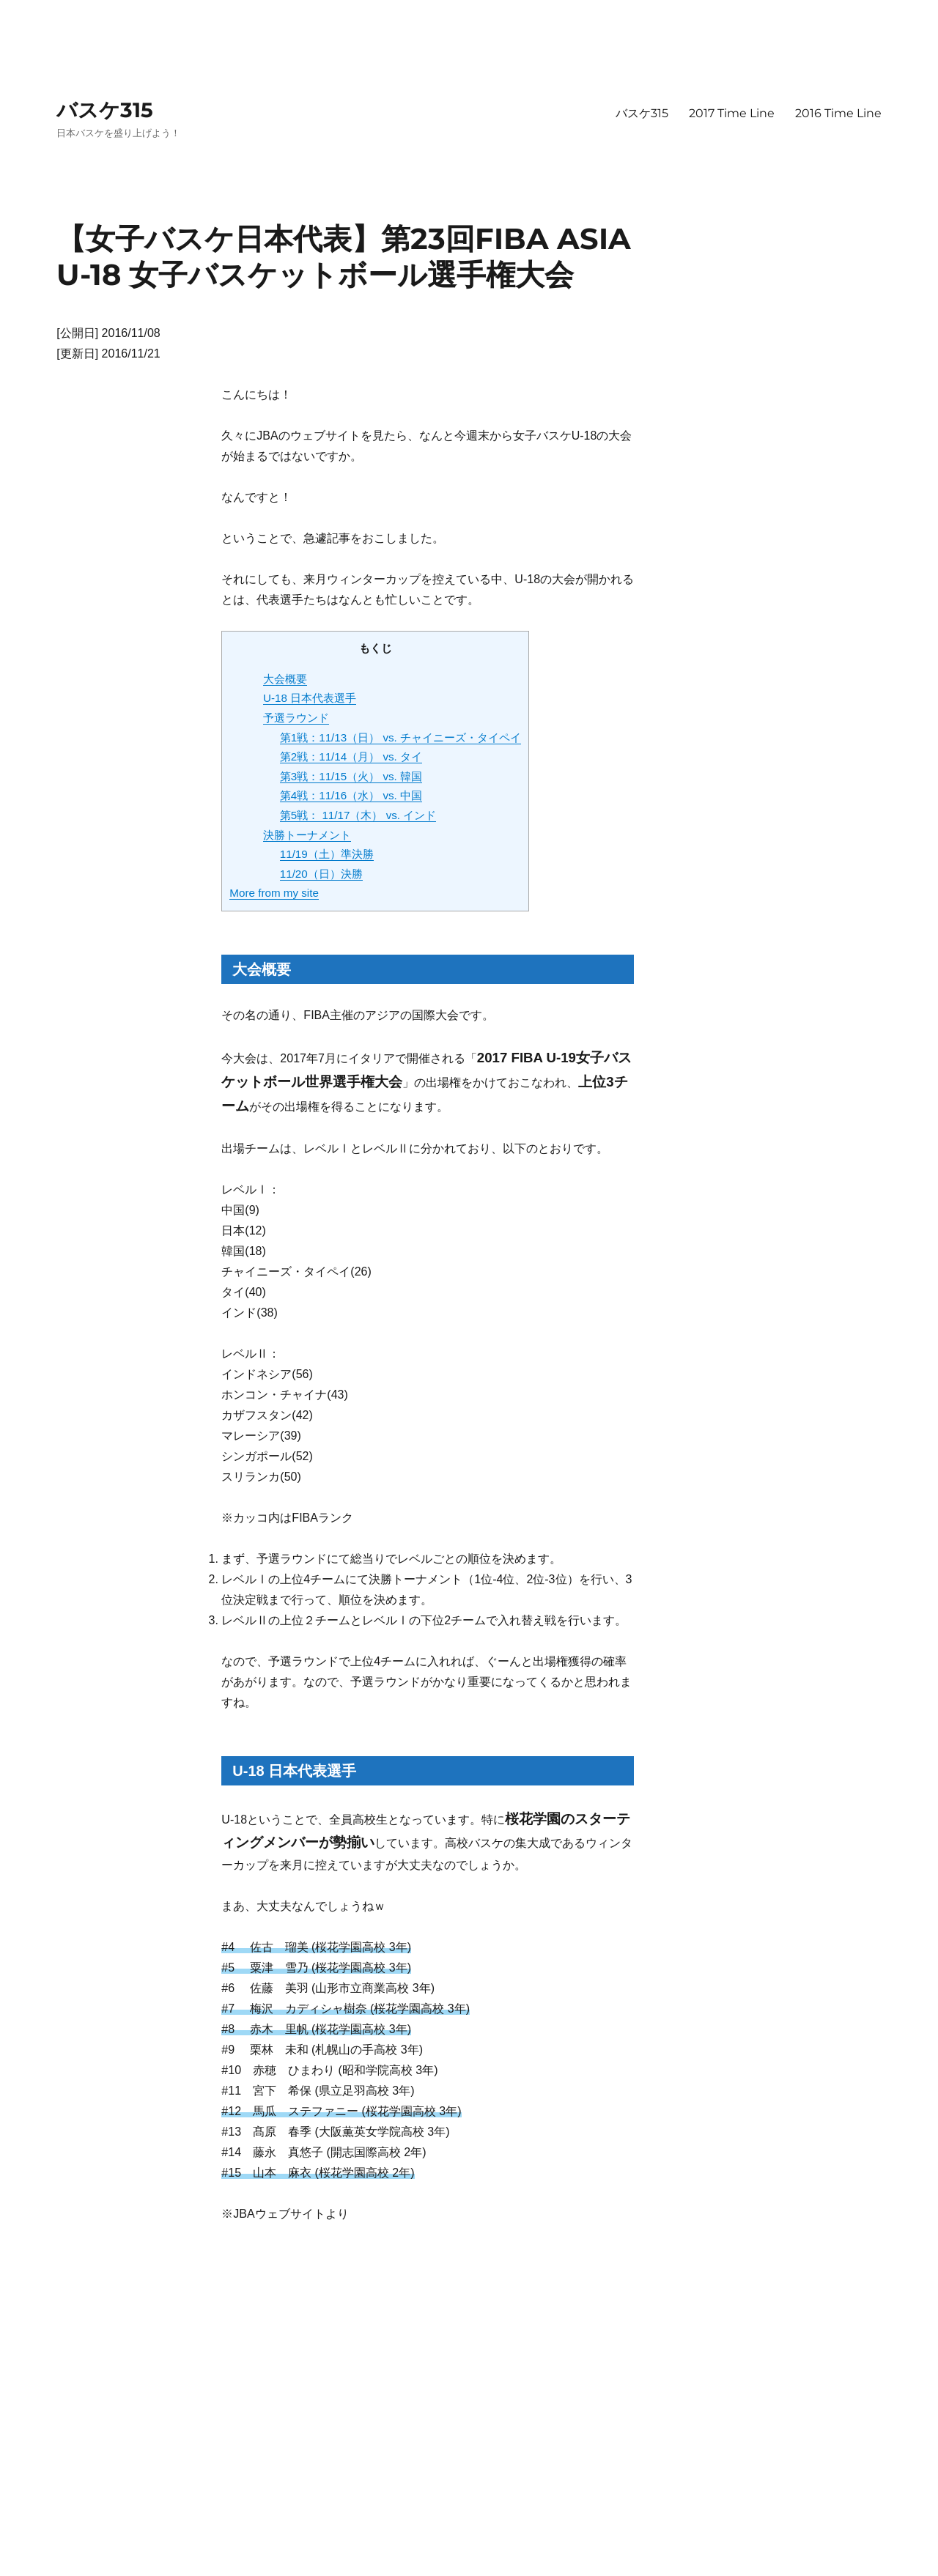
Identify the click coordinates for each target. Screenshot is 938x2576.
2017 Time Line (732, 113)
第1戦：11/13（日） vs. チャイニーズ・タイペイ (400, 737)
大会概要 (285, 679)
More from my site (274, 893)
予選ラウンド (296, 717)
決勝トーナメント (307, 835)
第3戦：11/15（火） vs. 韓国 (351, 776)
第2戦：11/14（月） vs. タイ (351, 756)
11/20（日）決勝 (321, 873)
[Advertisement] (347, 2348)
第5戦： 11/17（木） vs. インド (358, 815)
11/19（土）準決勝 (327, 854)
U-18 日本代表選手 (309, 698)
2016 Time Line (838, 113)
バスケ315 (104, 109)
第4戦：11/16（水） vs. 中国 (351, 795)
